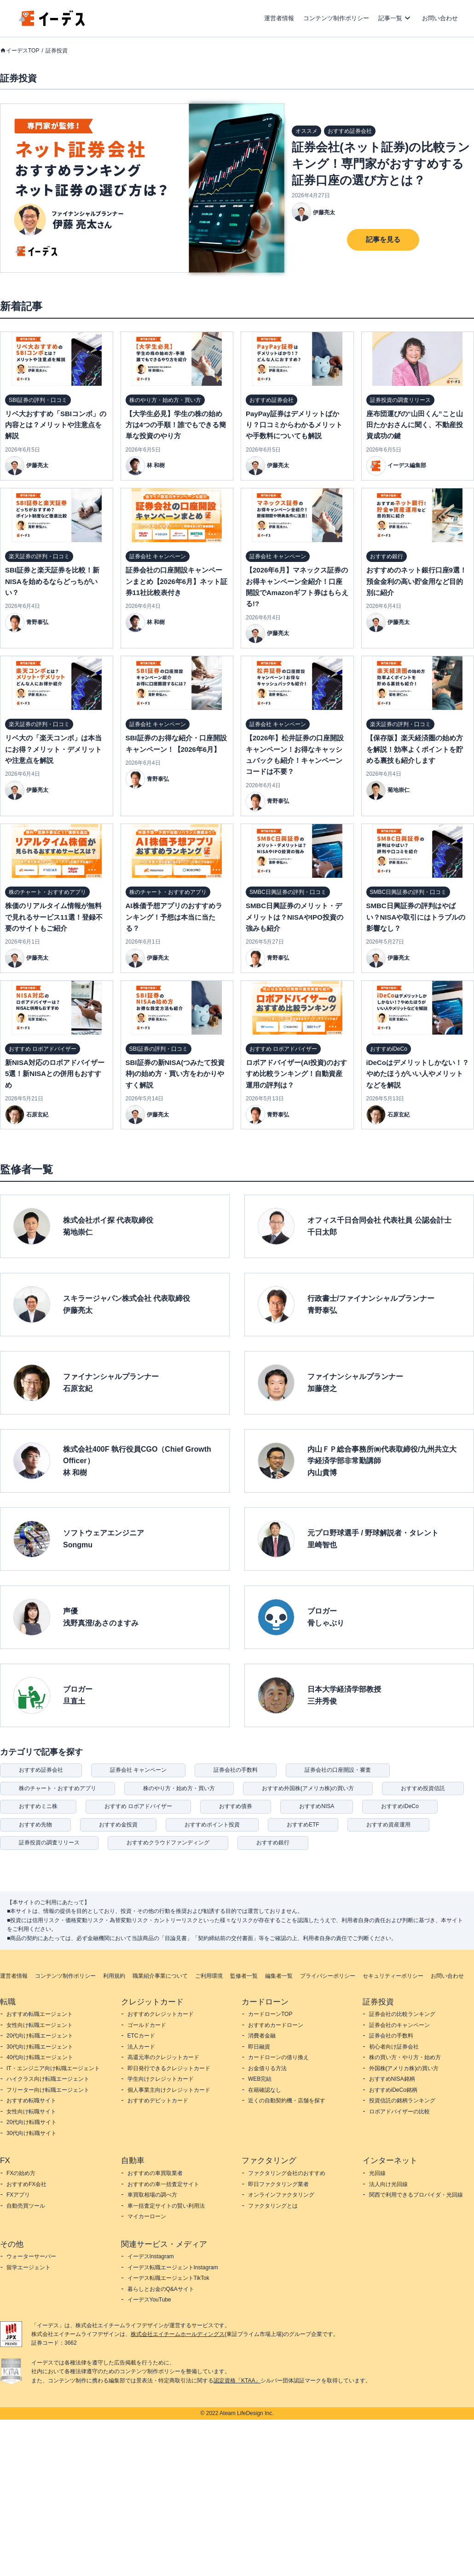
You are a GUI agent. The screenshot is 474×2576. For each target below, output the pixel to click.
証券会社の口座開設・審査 (338, 1770)
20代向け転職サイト (31, 2122)
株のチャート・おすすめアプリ (57, 1788)
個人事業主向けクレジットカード (168, 2090)
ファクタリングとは (273, 2206)
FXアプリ (18, 2195)
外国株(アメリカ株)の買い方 (404, 2068)
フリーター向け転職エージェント (47, 2090)
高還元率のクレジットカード (163, 2057)
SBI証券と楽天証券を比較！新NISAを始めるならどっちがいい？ (52, 581)
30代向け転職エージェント (39, 2047)
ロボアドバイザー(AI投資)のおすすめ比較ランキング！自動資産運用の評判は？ (296, 1074)
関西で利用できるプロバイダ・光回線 (416, 2195)
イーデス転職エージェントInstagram (172, 2267)
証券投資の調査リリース (49, 1842)
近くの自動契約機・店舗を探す (286, 2100)
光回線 (377, 2173)
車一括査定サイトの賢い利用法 (166, 2206)
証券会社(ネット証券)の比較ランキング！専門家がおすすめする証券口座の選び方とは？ (381, 163)
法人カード (141, 2047)
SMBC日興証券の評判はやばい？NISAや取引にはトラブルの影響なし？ (416, 917)
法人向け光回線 (388, 2184)
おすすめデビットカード (157, 2100)
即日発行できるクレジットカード (168, 2068)
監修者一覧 (244, 1976)
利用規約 (114, 1976)
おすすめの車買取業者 (155, 2173)
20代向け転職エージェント (39, 2035)
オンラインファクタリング (281, 2195)
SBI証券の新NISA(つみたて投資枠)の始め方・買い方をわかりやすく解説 (175, 1074)
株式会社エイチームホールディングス (178, 2334)
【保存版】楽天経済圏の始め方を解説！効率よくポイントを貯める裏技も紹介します (414, 749)
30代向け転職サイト (31, 2133)
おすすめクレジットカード (160, 2014)
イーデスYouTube (149, 2299)
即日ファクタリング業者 (278, 2184)
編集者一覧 (279, 1976)
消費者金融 (262, 2035)
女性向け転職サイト (31, 2111)
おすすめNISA (316, 1806)
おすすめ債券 (235, 1806)
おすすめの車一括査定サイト (163, 2184)
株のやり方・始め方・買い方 (179, 1788)
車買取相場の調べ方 (152, 2195)
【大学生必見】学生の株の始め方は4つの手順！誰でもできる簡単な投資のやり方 (176, 425)
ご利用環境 (209, 1976)
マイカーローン (146, 2216)
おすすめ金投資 (118, 1824)
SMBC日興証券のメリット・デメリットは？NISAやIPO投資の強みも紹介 (294, 917)
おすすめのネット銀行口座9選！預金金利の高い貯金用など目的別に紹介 (416, 581)
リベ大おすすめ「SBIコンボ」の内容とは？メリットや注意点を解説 (55, 425)
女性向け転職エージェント (39, 2025)
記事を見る (383, 239)
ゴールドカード (146, 2025)
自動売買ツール (25, 2206)
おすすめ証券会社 (41, 1770)
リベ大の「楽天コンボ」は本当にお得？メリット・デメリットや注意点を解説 (53, 749)
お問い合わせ (440, 18)
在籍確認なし (264, 2090)
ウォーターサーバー (31, 2256)
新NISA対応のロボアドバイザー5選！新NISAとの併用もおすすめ (54, 1074)
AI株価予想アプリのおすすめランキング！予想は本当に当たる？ (174, 917)
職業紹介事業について (160, 1976)
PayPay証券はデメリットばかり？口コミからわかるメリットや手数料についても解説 (294, 425)
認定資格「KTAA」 (237, 2380)
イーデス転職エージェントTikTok (168, 2278)
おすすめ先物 (35, 1824)
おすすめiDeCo (399, 1806)
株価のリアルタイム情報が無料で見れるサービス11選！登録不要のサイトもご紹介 (54, 917)
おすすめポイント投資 (212, 1824)
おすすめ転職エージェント (39, 2014)
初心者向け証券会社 (394, 2047)
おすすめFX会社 (26, 2184)
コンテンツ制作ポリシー (336, 18)
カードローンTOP (270, 2014)
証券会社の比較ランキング (402, 2014)
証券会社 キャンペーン (138, 1770)
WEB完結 (260, 2079)
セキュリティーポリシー (393, 1976)
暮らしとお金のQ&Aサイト (160, 2289)
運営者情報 (279, 18)
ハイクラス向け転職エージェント (47, 2079)
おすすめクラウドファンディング (168, 1842)
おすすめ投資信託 (423, 1788)
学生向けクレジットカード (160, 2079)
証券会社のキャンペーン (399, 2025)
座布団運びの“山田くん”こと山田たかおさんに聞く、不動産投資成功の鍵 (414, 425)
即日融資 (259, 2047)
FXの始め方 (20, 2173)
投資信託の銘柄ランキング (402, 2100)
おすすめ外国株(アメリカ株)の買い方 (308, 1788)
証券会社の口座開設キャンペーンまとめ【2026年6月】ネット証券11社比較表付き (177, 581)
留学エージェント (28, 2267)
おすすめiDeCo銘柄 (393, 2090)
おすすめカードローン (275, 2025)
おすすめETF (303, 1824)
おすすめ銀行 (272, 1842)
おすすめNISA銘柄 (392, 2079)
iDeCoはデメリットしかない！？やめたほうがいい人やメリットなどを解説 (417, 1074)
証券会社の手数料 (236, 1770)
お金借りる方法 (267, 2068)
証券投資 (57, 50)
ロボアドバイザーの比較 (399, 2111)
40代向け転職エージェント (39, 2057)
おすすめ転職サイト (31, 2100)
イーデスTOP (22, 50)
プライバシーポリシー (327, 1976)
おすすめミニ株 (38, 1806)
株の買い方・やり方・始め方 (405, 2057)
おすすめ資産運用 (388, 1824)
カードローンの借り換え (278, 2057)
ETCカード (141, 2035)
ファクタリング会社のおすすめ (286, 2173)
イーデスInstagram (150, 2256)
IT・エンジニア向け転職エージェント (53, 2068)
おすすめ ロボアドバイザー (138, 1806)
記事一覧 (390, 18)
